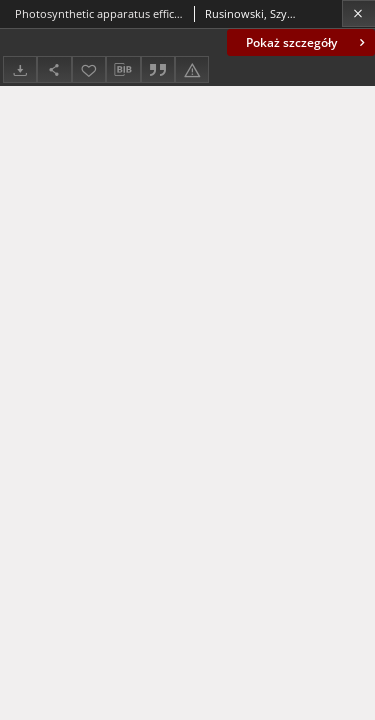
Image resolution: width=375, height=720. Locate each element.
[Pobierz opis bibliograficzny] (123, 70)
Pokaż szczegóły (307, 42)
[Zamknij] (358, 13)
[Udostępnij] (54, 69)
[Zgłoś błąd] (192, 69)
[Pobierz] (20, 69)
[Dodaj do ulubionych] (89, 69)
